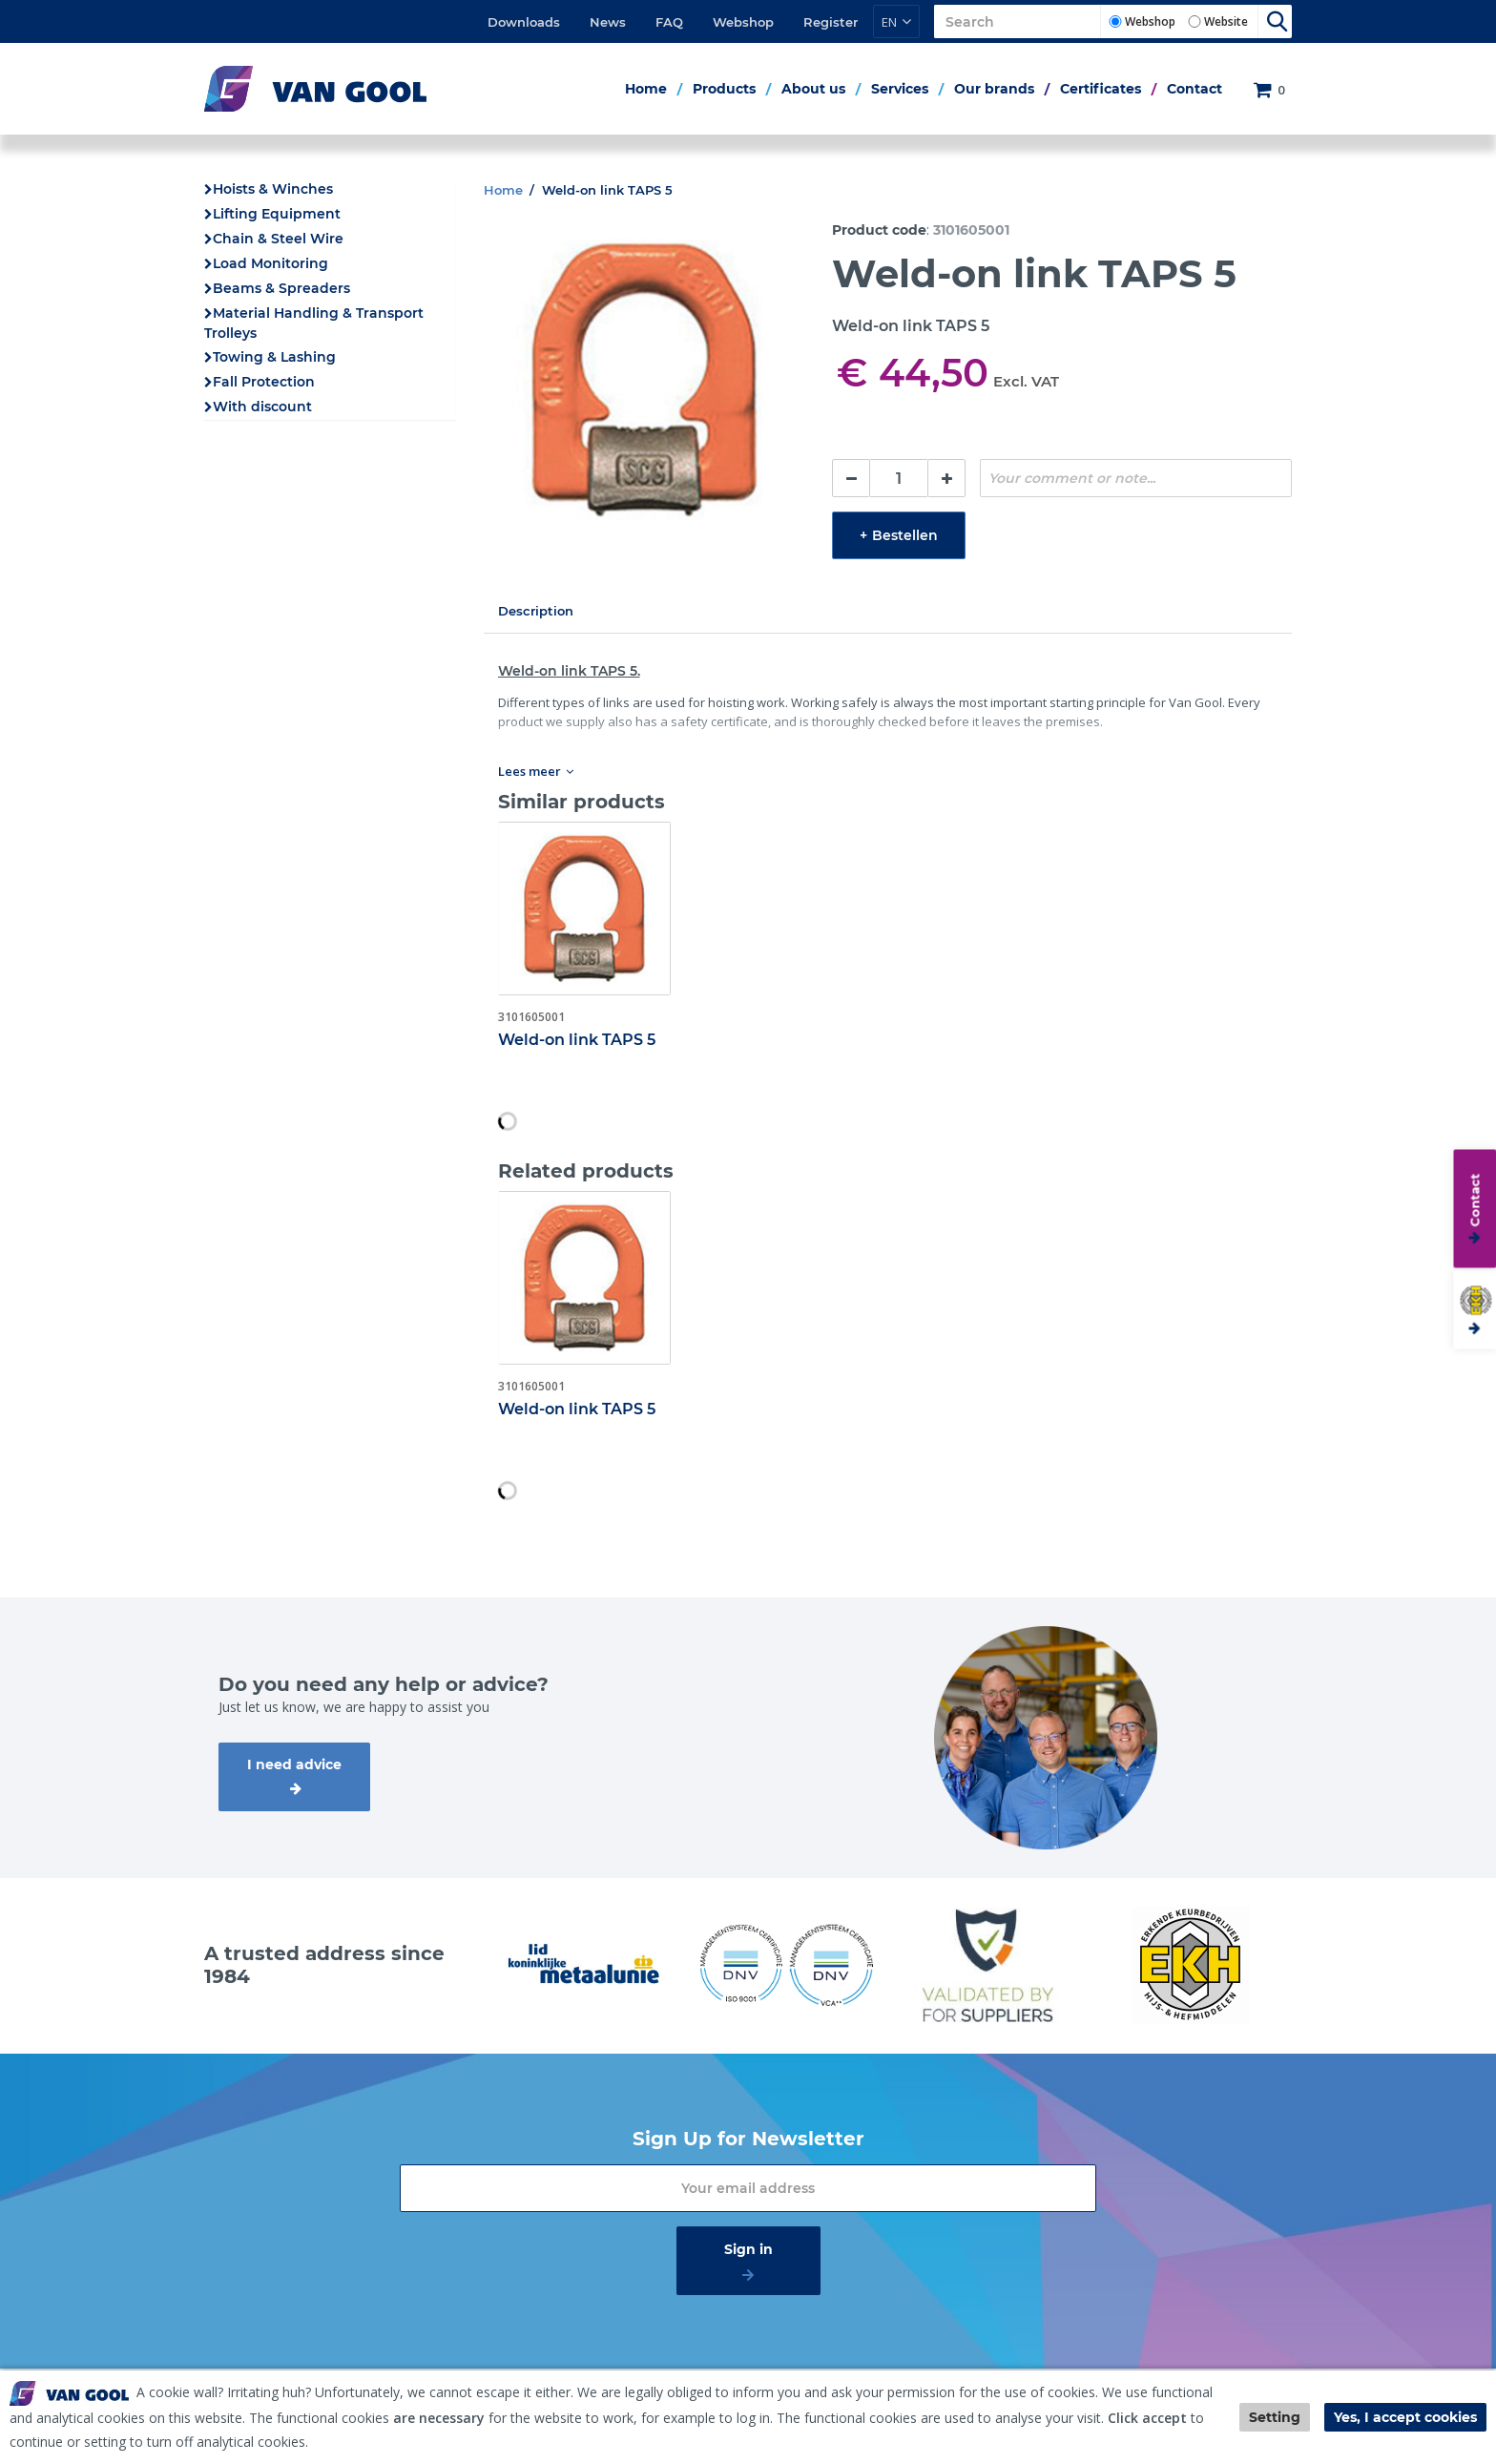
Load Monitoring (270, 263)
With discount (262, 406)
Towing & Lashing (274, 356)
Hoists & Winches (273, 189)
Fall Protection (264, 381)
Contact (1194, 88)
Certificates (1100, 88)
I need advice (294, 1764)
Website (1226, 21)
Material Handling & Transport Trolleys (314, 323)
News (608, 22)
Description (535, 610)
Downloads (524, 22)
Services (899, 88)
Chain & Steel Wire (278, 238)
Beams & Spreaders (281, 288)
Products (724, 88)
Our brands (994, 88)
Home (646, 88)
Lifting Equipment (277, 213)
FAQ (669, 22)
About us (813, 88)
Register (830, 22)
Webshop (743, 22)
